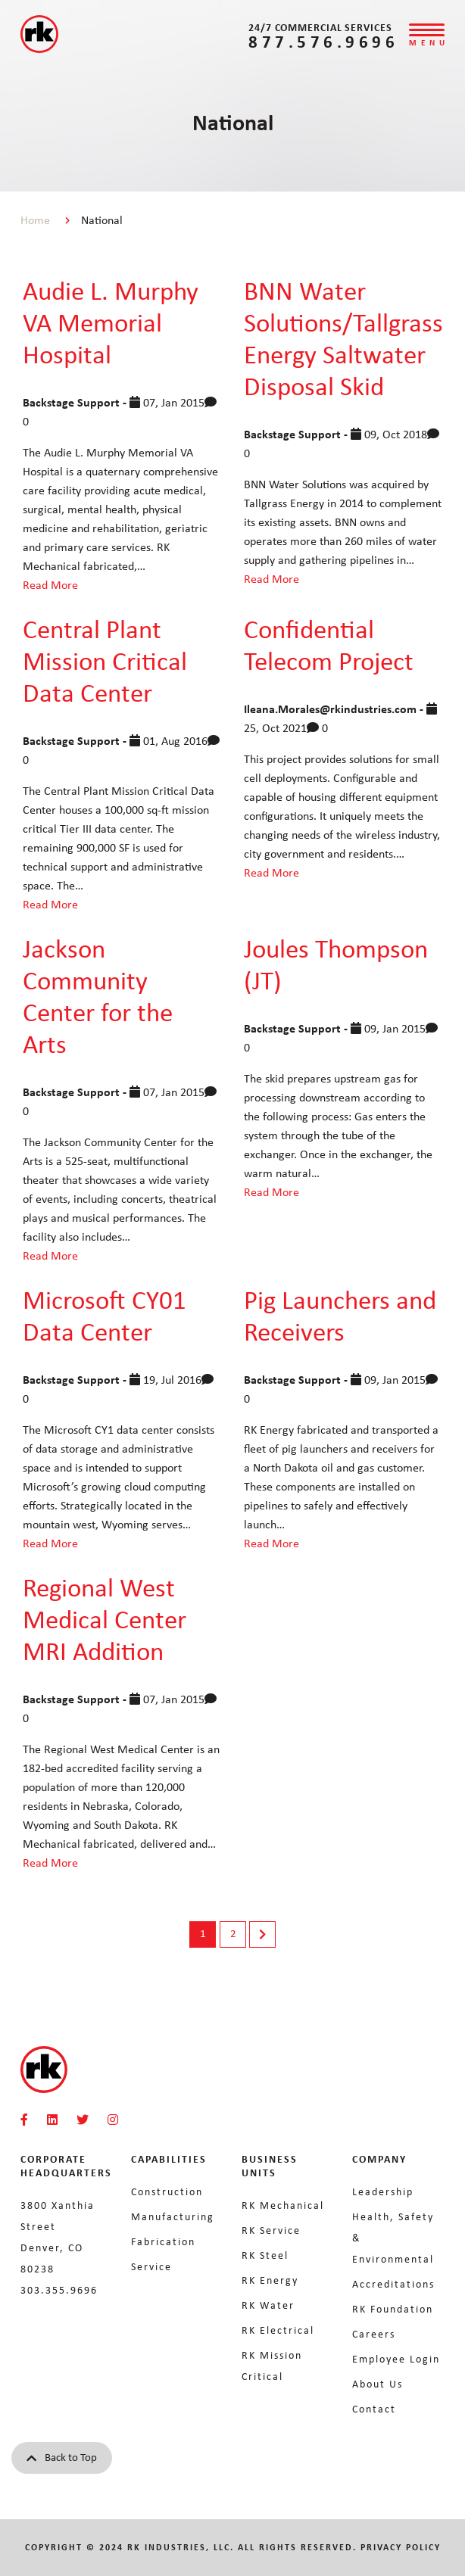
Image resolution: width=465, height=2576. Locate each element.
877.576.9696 (323, 41)
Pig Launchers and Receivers (340, 1315)
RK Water (268, 2305)
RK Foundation (392, 2309)
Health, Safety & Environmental (393, 2238)
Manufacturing (172, 2216)
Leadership (383, 2191)
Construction (167, 2191)
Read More (50, 585)
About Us (377, 2384)
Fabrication (163, 2241)
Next (262, 1934)
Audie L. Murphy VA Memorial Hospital (110, 322)
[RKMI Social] (24, 2120)
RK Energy (270, 2280)
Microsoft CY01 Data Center (104, 1315)
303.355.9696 (59, 2290)
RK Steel (265, 2255)
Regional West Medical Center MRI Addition (104, 1618)
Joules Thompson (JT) (336, 964)
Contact (374, 2409)
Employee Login (396, 2359)
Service (151, 2266)
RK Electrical (278, 2330)
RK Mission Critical (272, 2365)
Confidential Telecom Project (329, 644)
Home (35, 220)
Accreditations (393, 2284)
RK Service (271, 2230)
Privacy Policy (400, 2547)
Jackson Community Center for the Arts (98, 995)
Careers (373, 2334)
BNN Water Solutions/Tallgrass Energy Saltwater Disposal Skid (343, 338)
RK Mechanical (283, 2205)
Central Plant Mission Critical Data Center (105, 660)
